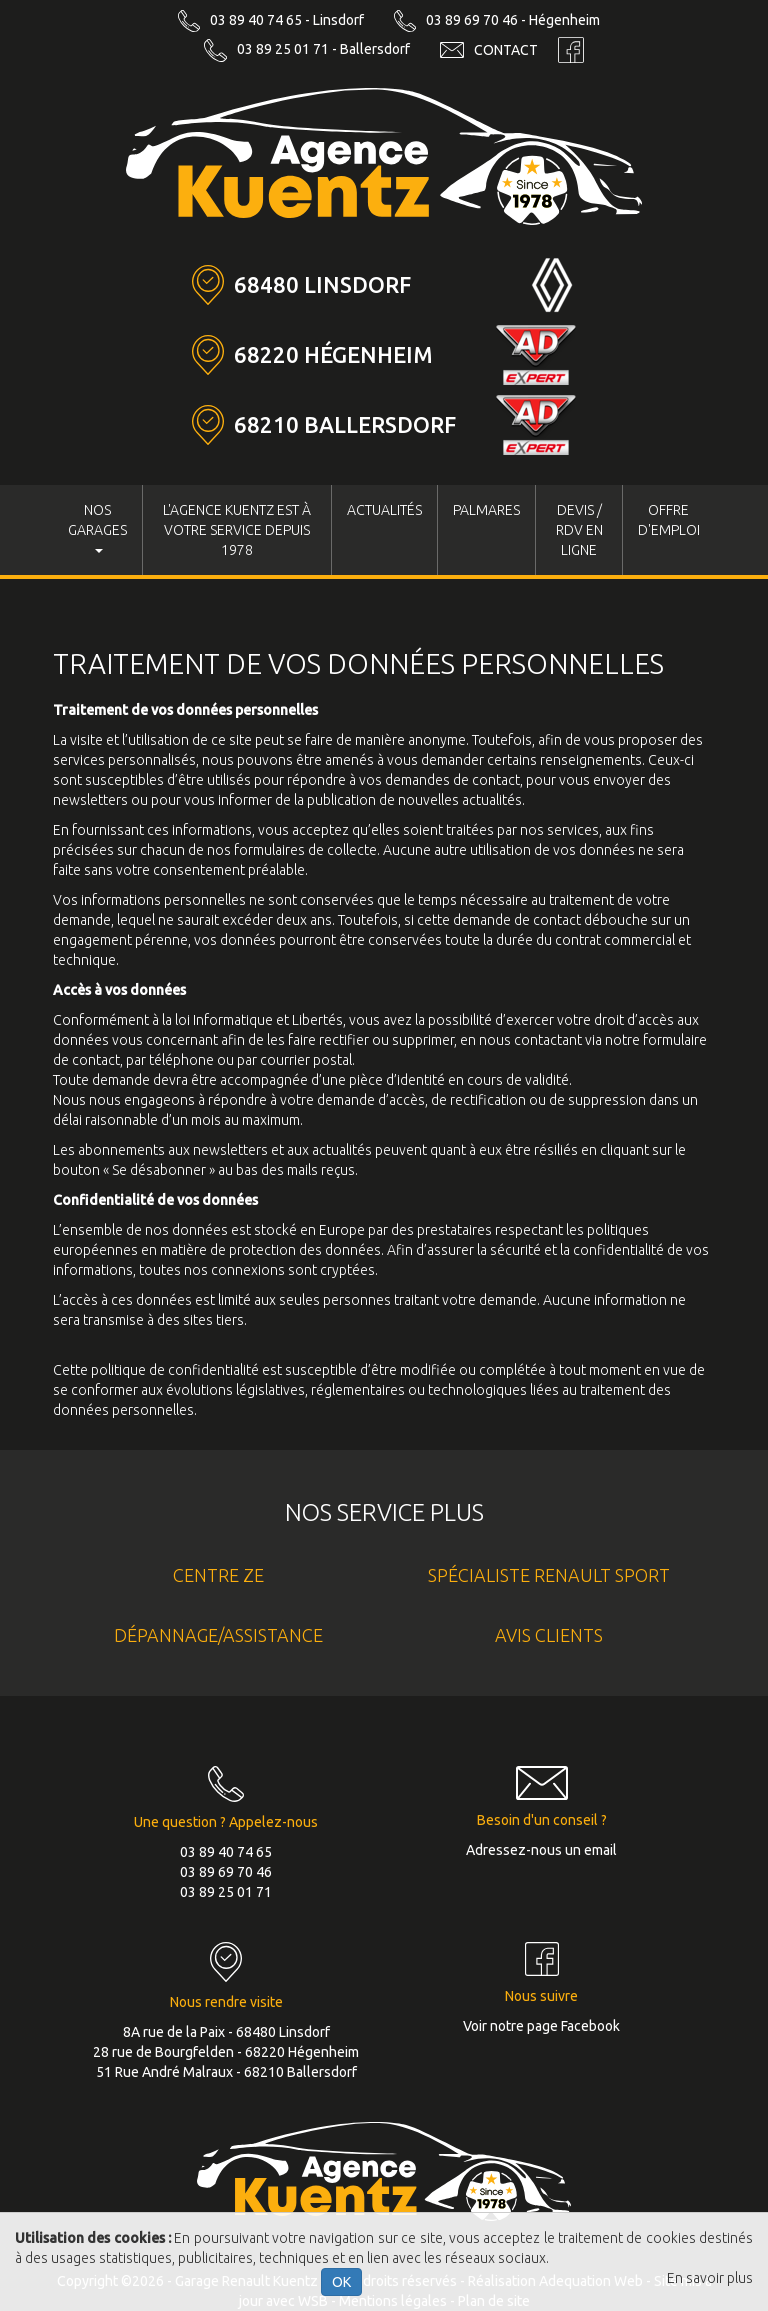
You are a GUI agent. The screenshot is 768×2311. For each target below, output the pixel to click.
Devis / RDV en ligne (579, 530)
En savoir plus (710, 2278)
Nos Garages (97, 527)
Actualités (384, 510)
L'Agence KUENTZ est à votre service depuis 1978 (237, 530)
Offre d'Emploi (669, 520)
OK (341, 2282)
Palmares (486, 510)
